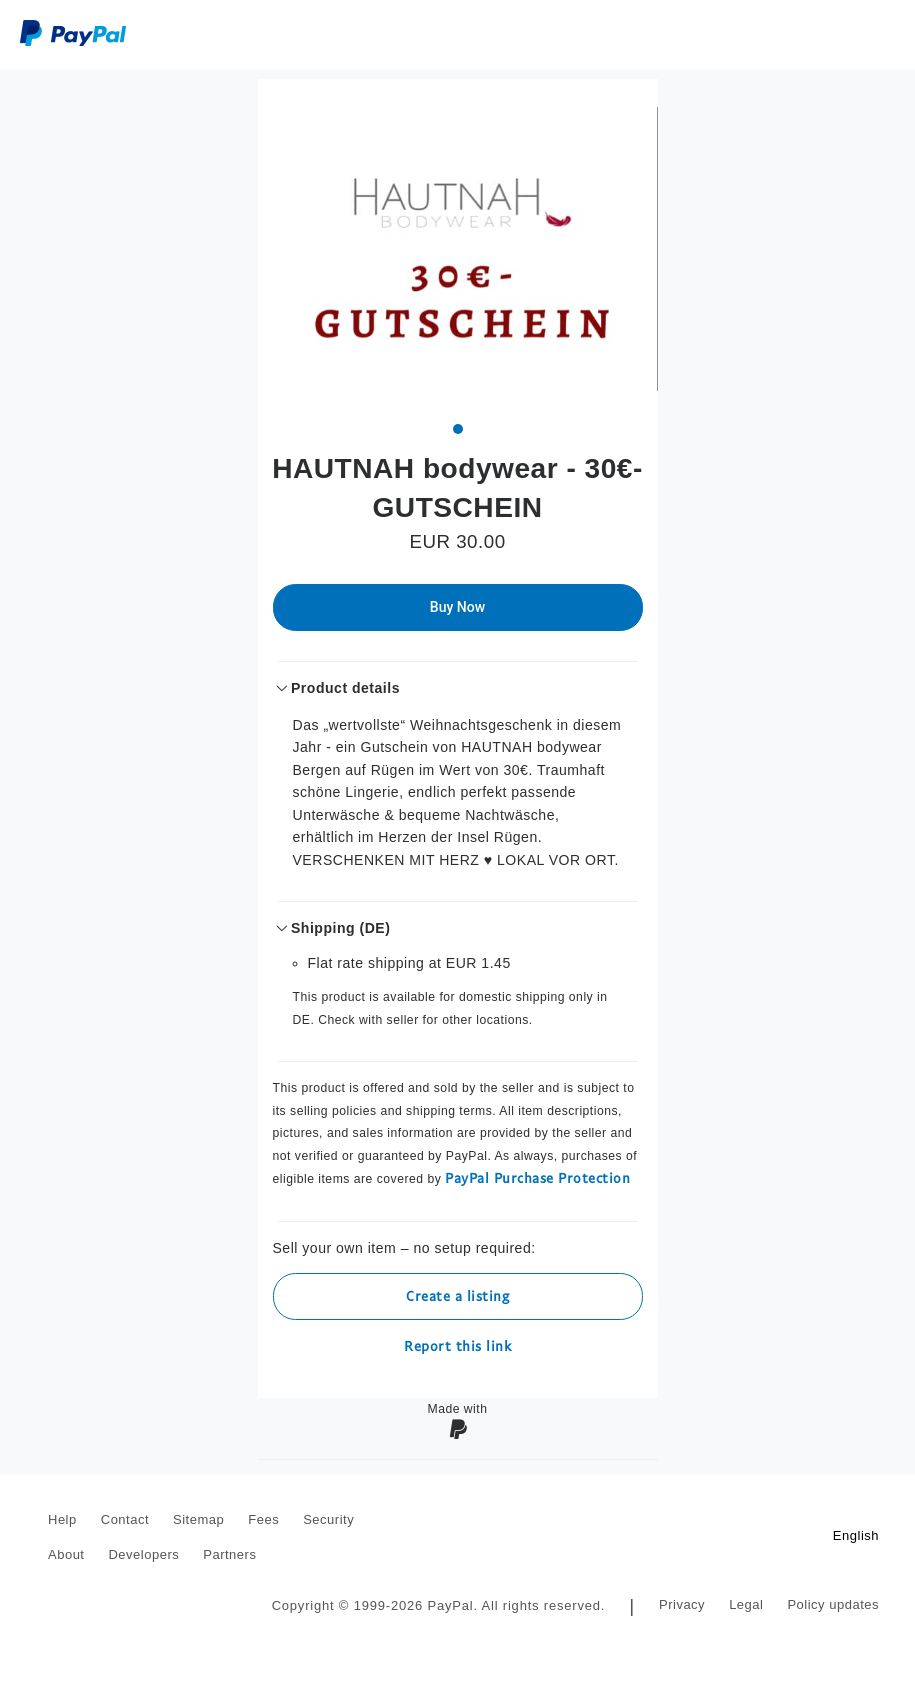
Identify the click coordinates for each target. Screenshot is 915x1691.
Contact (125, 1519)
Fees (263, 1519)
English (856, 1535)
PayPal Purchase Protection (537, 1177)
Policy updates (833, 1604)
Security (328, 1519)
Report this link (457, 1345)
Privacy (682, 1604)
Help (62, 1519)
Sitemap (198, 1519)
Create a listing (457, 1295)
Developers (143, 1554)
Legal (746, 1604)
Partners (229, 1554)
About (66, 1554)
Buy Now (457, 607)
